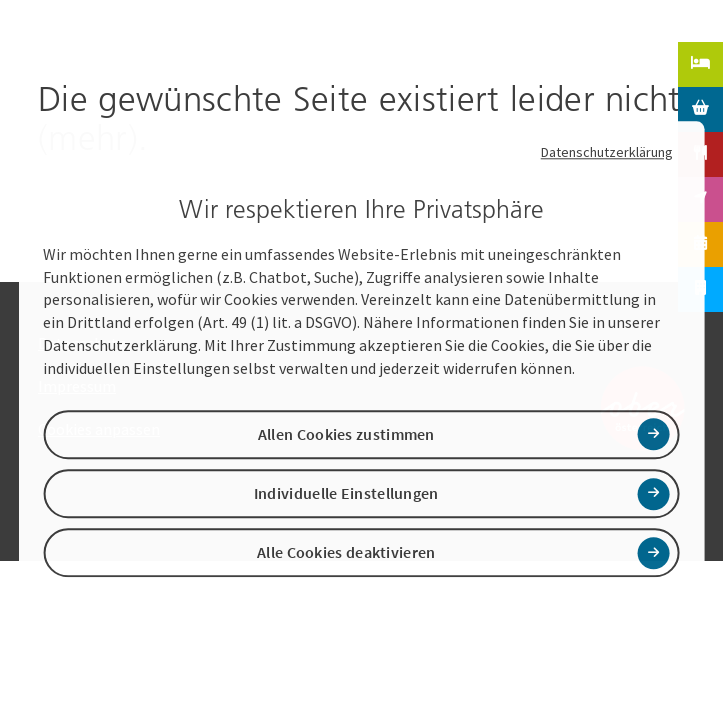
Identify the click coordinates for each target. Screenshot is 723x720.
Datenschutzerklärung (607, 152)
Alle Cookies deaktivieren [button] (346, 553)
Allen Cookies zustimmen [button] (346, 434)
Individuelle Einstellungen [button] (346, 493)
